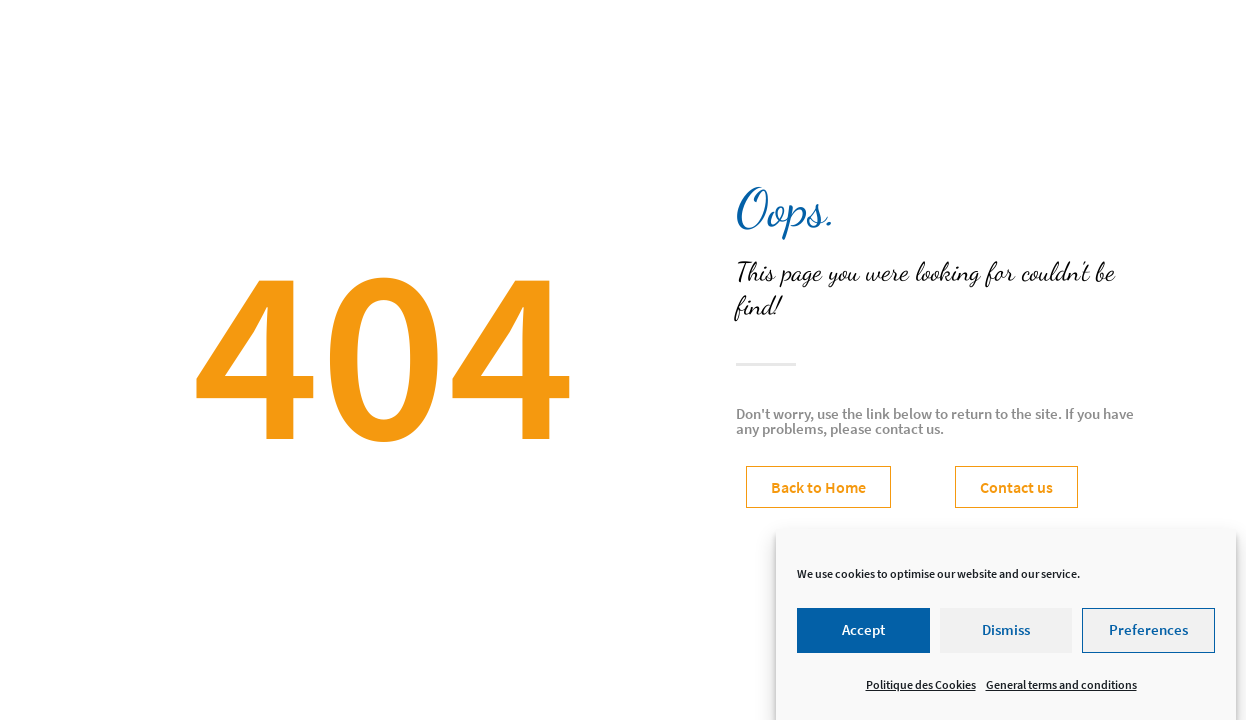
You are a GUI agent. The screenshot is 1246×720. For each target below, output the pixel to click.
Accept (863, 635)
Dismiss (1006, 635)
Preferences (1148, 635)
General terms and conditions (1061, 690)
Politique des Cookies (921, 690)
